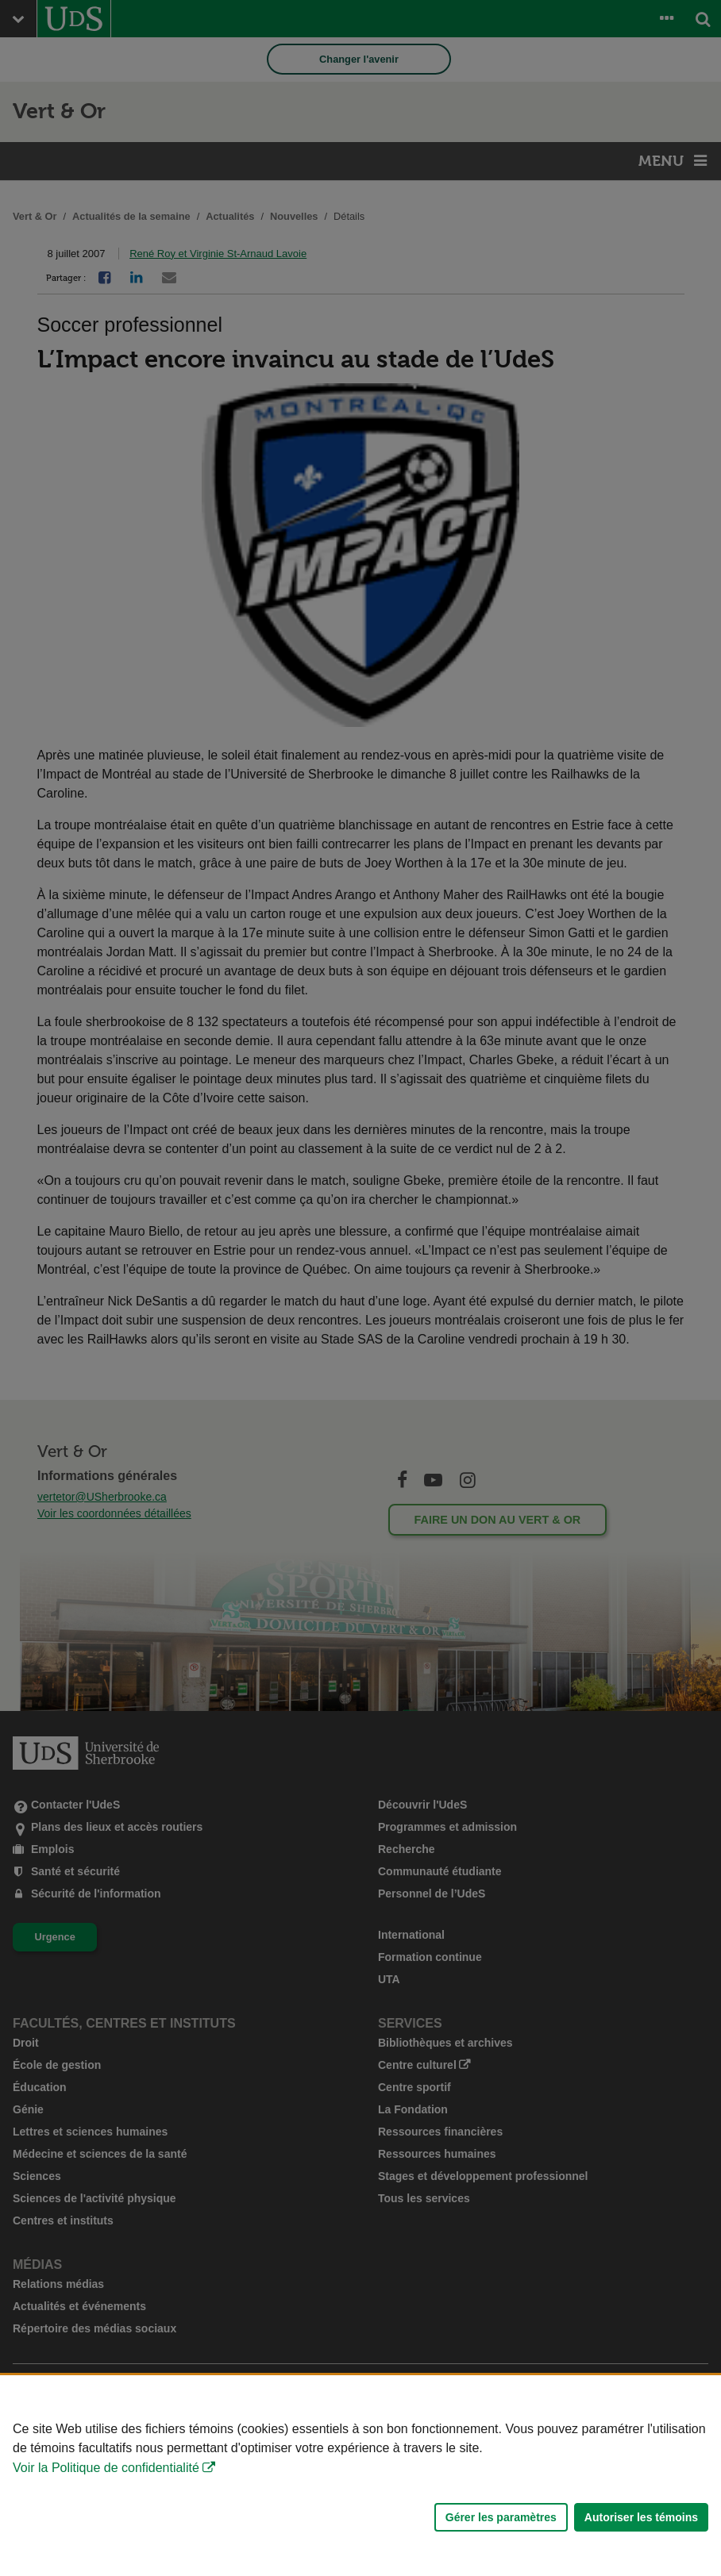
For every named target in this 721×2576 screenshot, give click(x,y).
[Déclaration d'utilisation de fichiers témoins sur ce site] (360, 2475)
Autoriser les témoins (641, 2517)
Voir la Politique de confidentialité (106, 2467)
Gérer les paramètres (501, 2517)
